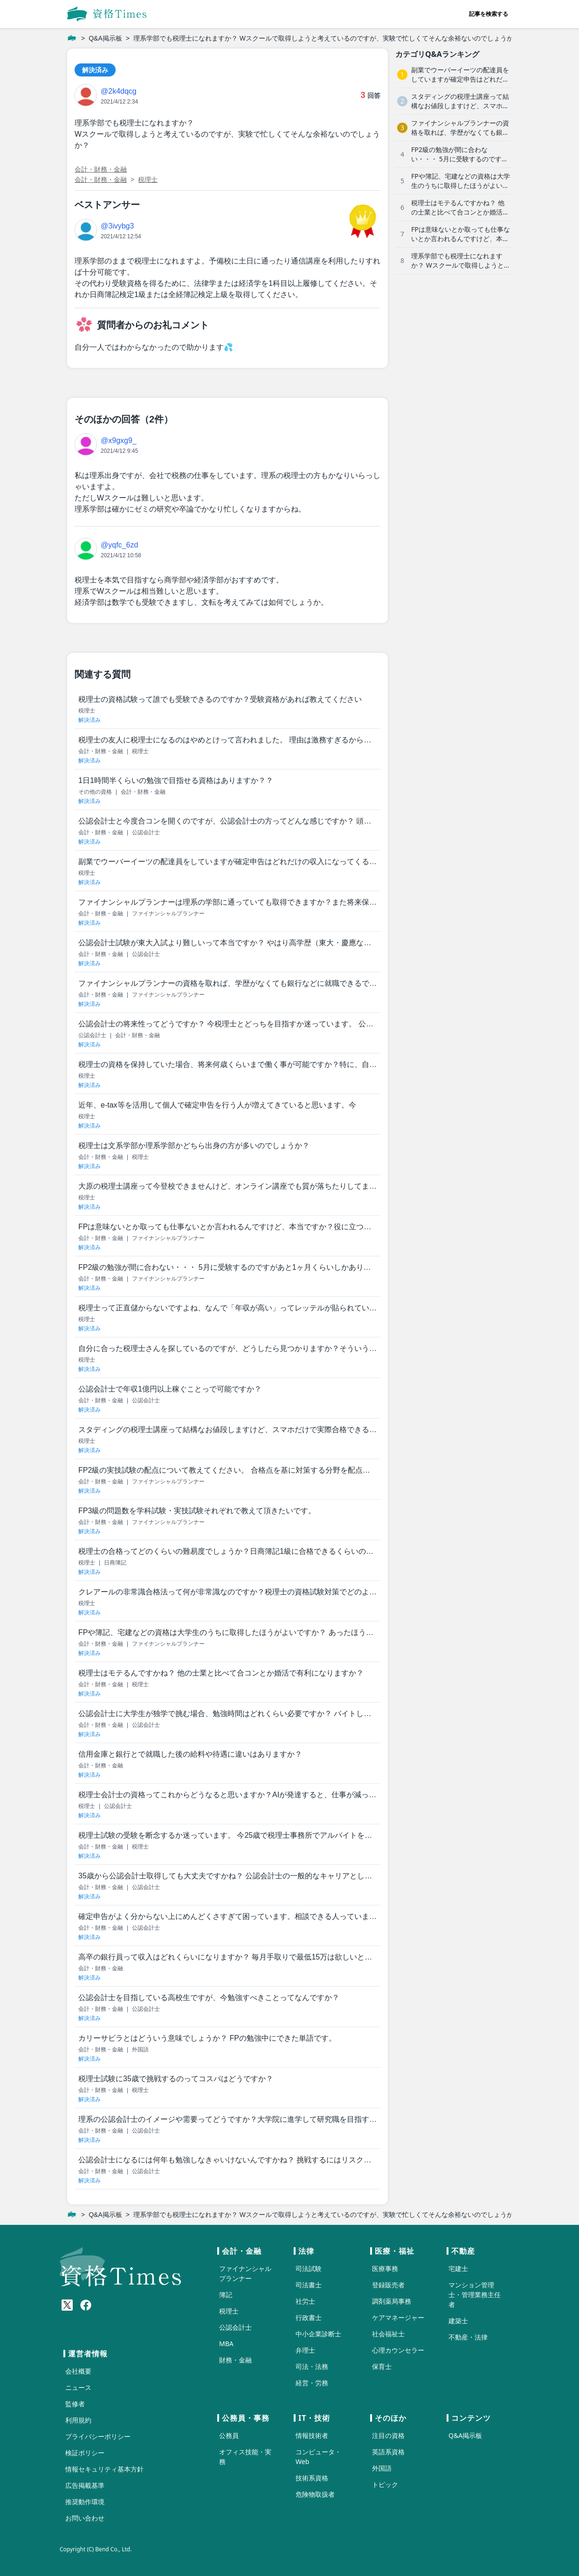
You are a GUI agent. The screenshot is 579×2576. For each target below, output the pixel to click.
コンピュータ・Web (318, 2456)
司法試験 (309, 2268)
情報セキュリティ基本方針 (104, 2469)
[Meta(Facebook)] (85, 2305)
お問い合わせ (84, 2518)
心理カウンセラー (398, 2350)
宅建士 (458, 2268)
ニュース (78, 2387)
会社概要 (78, 2371)
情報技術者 (312, 2435)
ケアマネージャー (398, 2317)
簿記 (225, 2294)
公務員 (229, 2435)
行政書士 (309, 2317)
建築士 (458, 2320)
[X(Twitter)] (67, 2305)
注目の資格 (388, 2435)
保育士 (382, 2366)
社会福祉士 (388, 2333)
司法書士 (309, 2284)
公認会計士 (235, 2327)
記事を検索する (488, 14)
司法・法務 (312, 2366)
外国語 (382, 2468)
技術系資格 (312, 2477)
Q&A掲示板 (105, 38)
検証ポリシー (84, 2452)
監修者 (75, 2403)
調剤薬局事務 (391, 2301)
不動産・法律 (468, 2337)
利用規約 (78, 2420)
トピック (385, 2484)
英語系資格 (388, 2451)
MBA (226, 2343)
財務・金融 (235, 2359)
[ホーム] (71, 38)
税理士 (148, 179)
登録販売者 (388, 2284)
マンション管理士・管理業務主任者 (474, 2294)
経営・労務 (312, 2382)
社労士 (305, 2301)
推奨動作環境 (84, 2501)
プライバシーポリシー (98, 2436)
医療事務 (385, 2268)
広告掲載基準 (84, 2485)
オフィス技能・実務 (245, 2456)
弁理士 (305, 2350)
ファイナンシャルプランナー (245, 2273)
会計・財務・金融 (101, 169)
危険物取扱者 (315, 2494)
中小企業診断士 (318, 2333)
